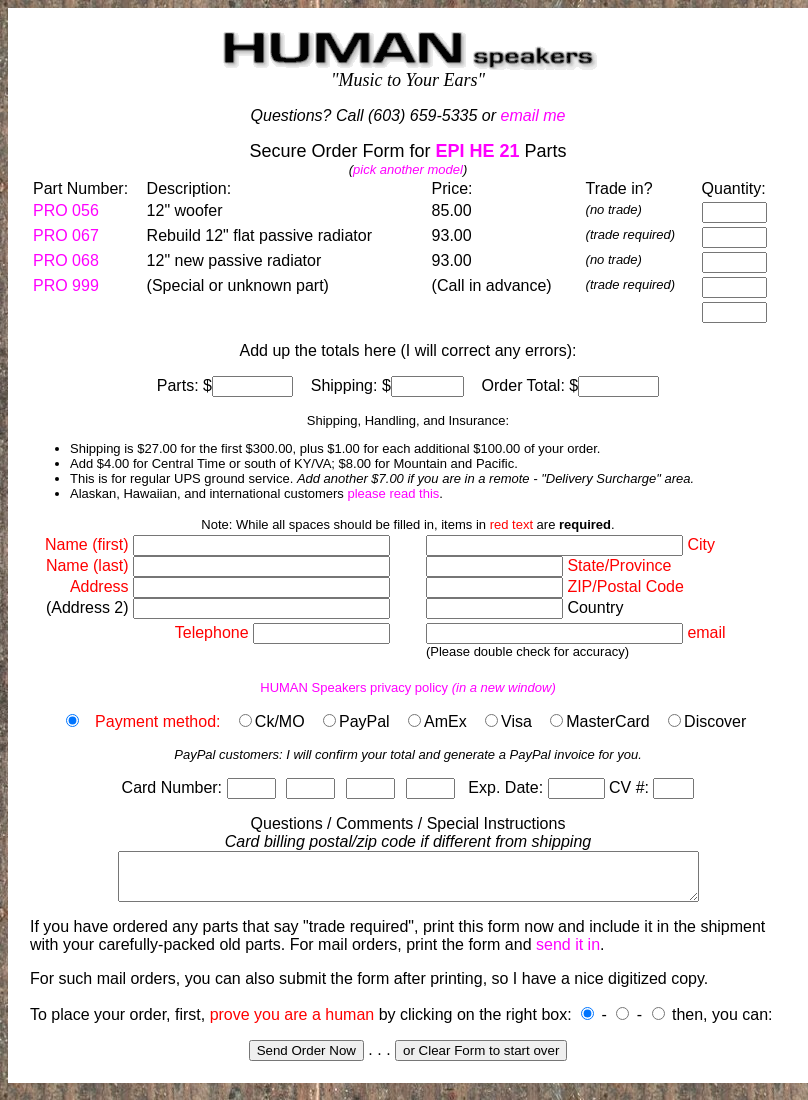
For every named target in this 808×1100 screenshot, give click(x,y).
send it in (568, 953)
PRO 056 (66, 210)
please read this (393, 493)
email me (533, 115)
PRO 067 (66, 235)
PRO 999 (66, 285)
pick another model (408, 169)
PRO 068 (66, 260)
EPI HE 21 (477, 151)
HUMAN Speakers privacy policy (408, 687)
